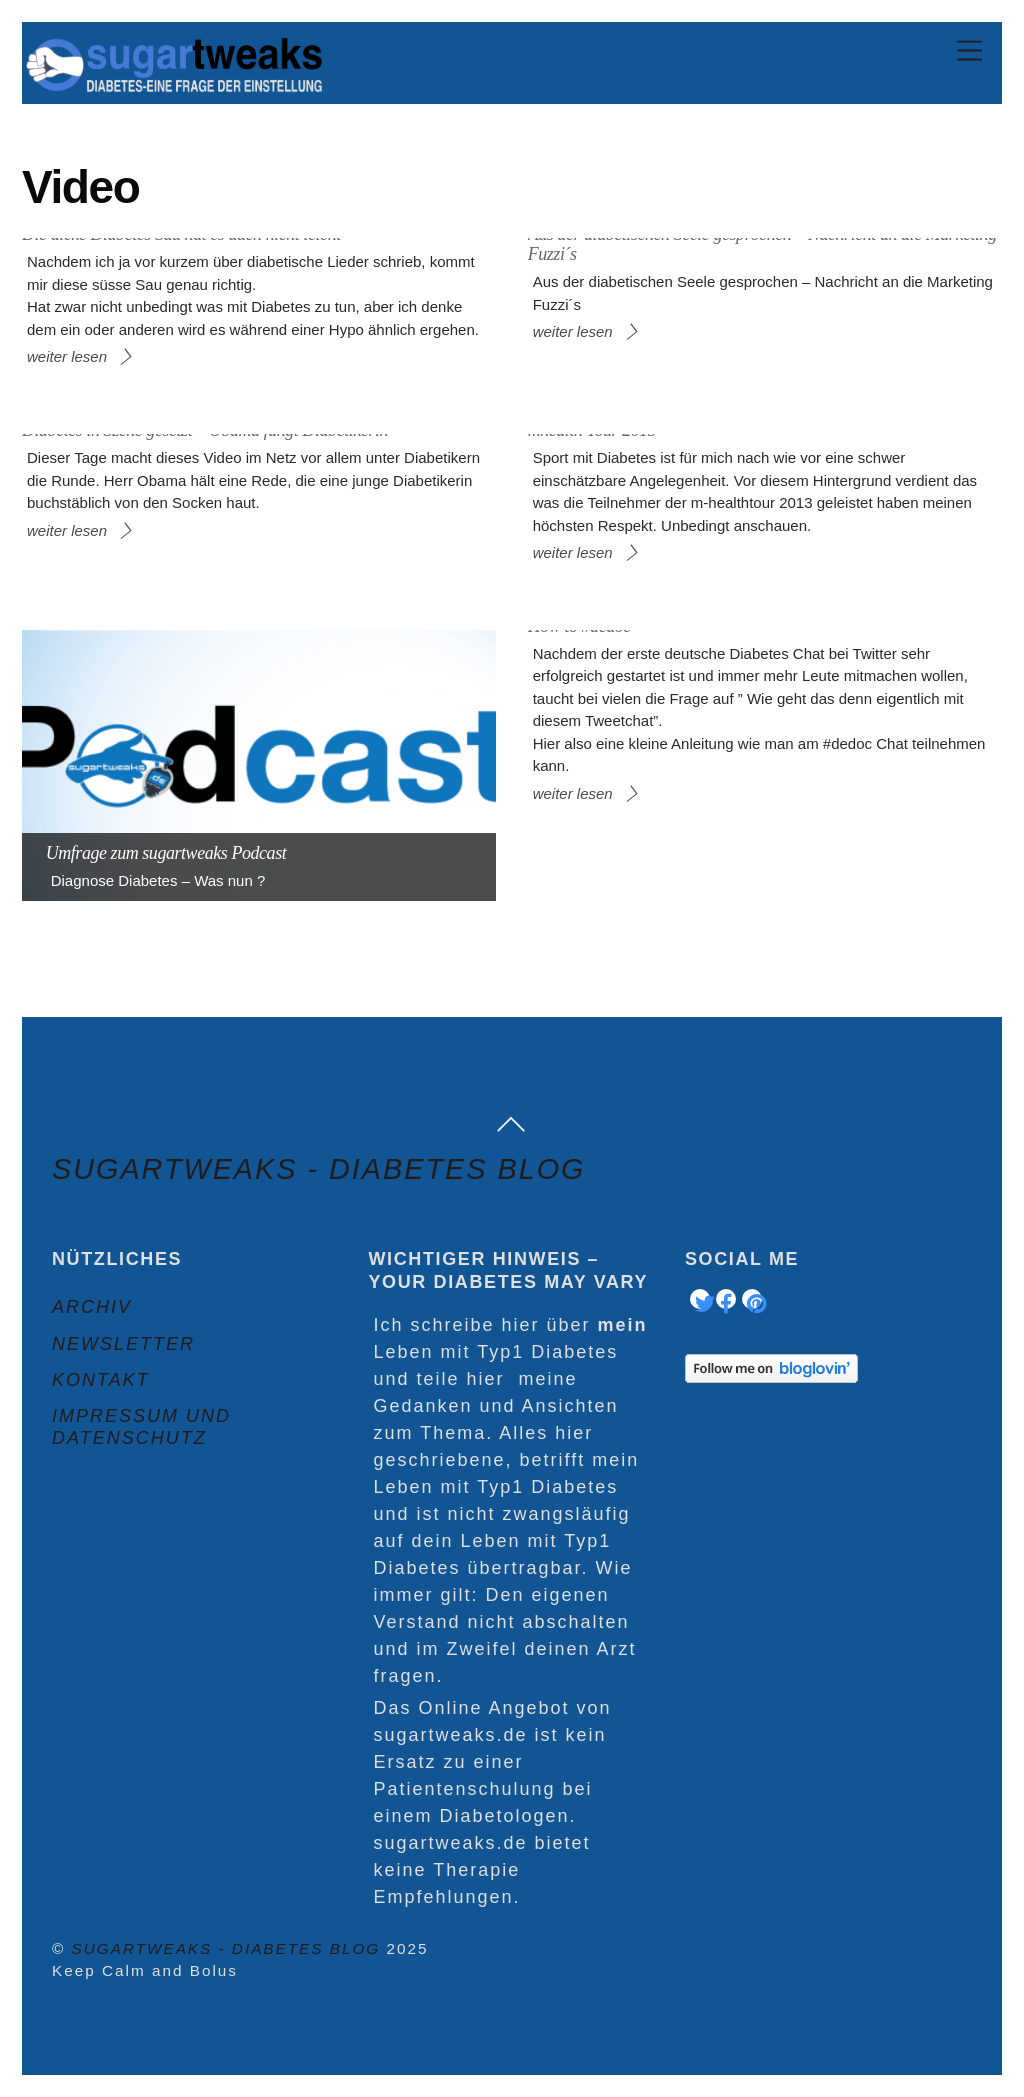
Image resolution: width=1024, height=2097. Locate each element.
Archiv (92, 1307)
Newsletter (123, 1344)
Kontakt (101, 1380)
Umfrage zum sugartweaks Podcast (166, 853)
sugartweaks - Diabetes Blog (226, 1948)
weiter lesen (67, 356)
